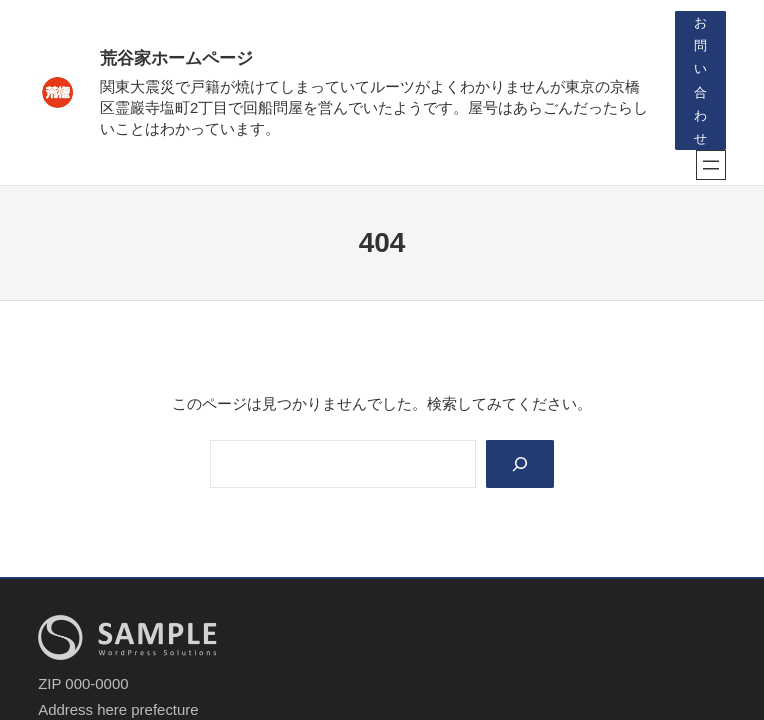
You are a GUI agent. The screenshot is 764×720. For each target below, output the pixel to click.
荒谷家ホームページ (176, 58)
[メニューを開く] (711, 165)
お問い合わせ (700, 80)
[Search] (520, 464)
